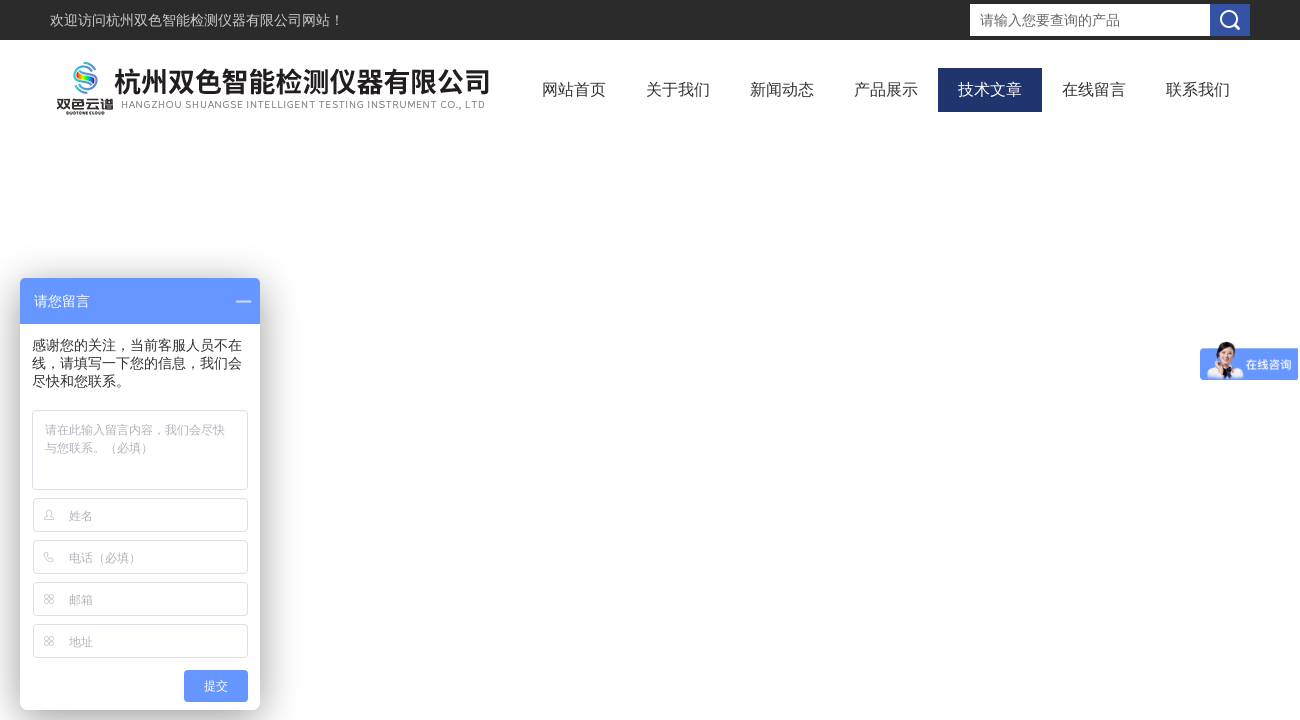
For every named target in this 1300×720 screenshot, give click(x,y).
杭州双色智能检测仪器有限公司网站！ (225, 20)
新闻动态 (782, 89)
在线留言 (1094, 89)
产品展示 (886, 89)
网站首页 (574, 89)
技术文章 (990, 89)
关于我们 (678, 89)
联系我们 (1198, 89)
